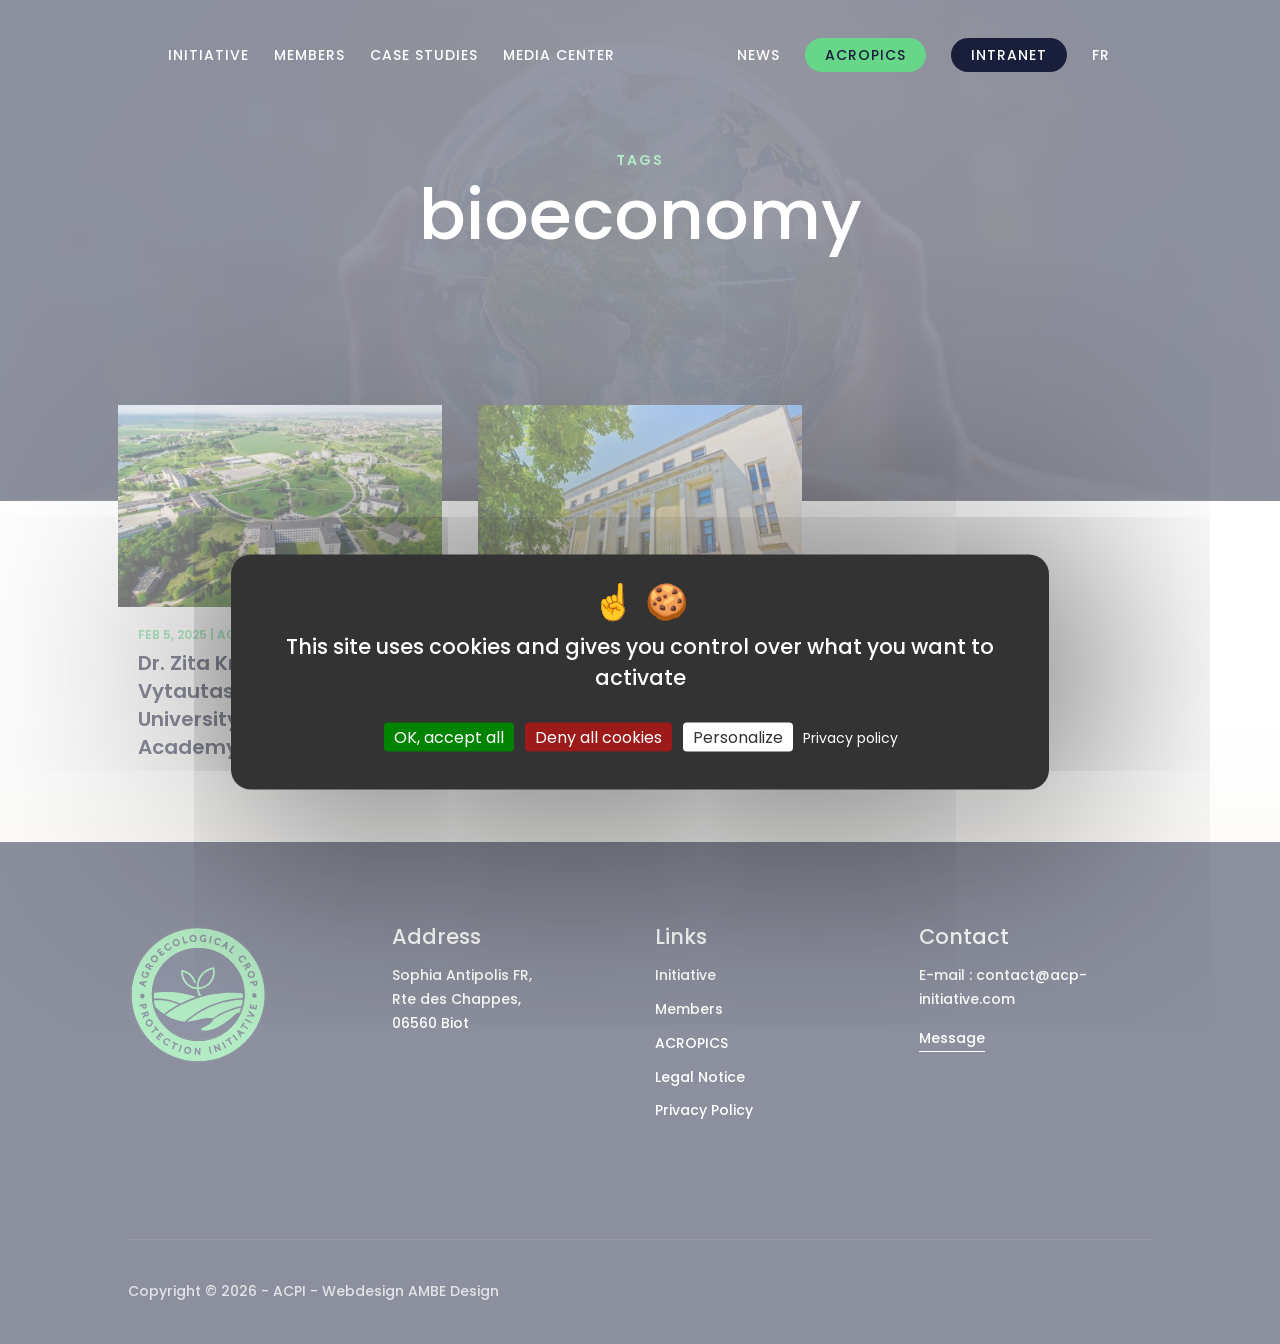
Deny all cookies (598, 736)
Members (309, 55)
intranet (1009, 55)
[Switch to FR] (1101, 55)
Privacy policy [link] (850, 737)
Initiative (208, 55)
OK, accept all (449, 736)
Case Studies (424, 55)
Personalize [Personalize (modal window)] (738, 736)
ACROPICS (865, 55)
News (758, 55)
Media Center (559, 55)
